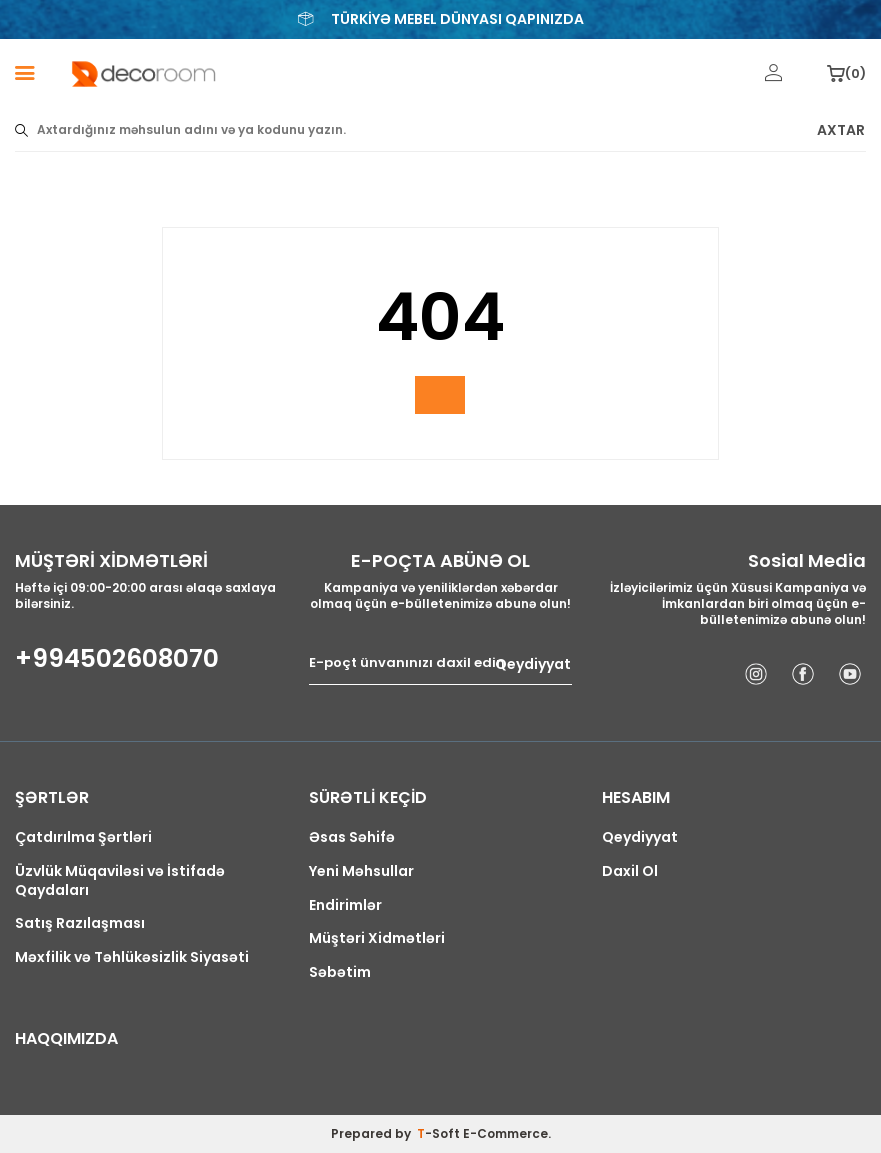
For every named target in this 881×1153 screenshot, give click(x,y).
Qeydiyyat (533, 663)
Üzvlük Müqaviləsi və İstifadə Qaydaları (120, 881)
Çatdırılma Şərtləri (83, 837)
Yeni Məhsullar (361, 871)
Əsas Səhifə (352, 837)
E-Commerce (505, 1133)
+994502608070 (117, 659)
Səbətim (340, 972)
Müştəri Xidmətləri (377, 938)
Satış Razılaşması (80, 923)
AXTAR (841, 130)
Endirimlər (345, 905)
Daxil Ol (630, 871)
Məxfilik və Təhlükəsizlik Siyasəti (132, 957)
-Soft (440, 1133)
